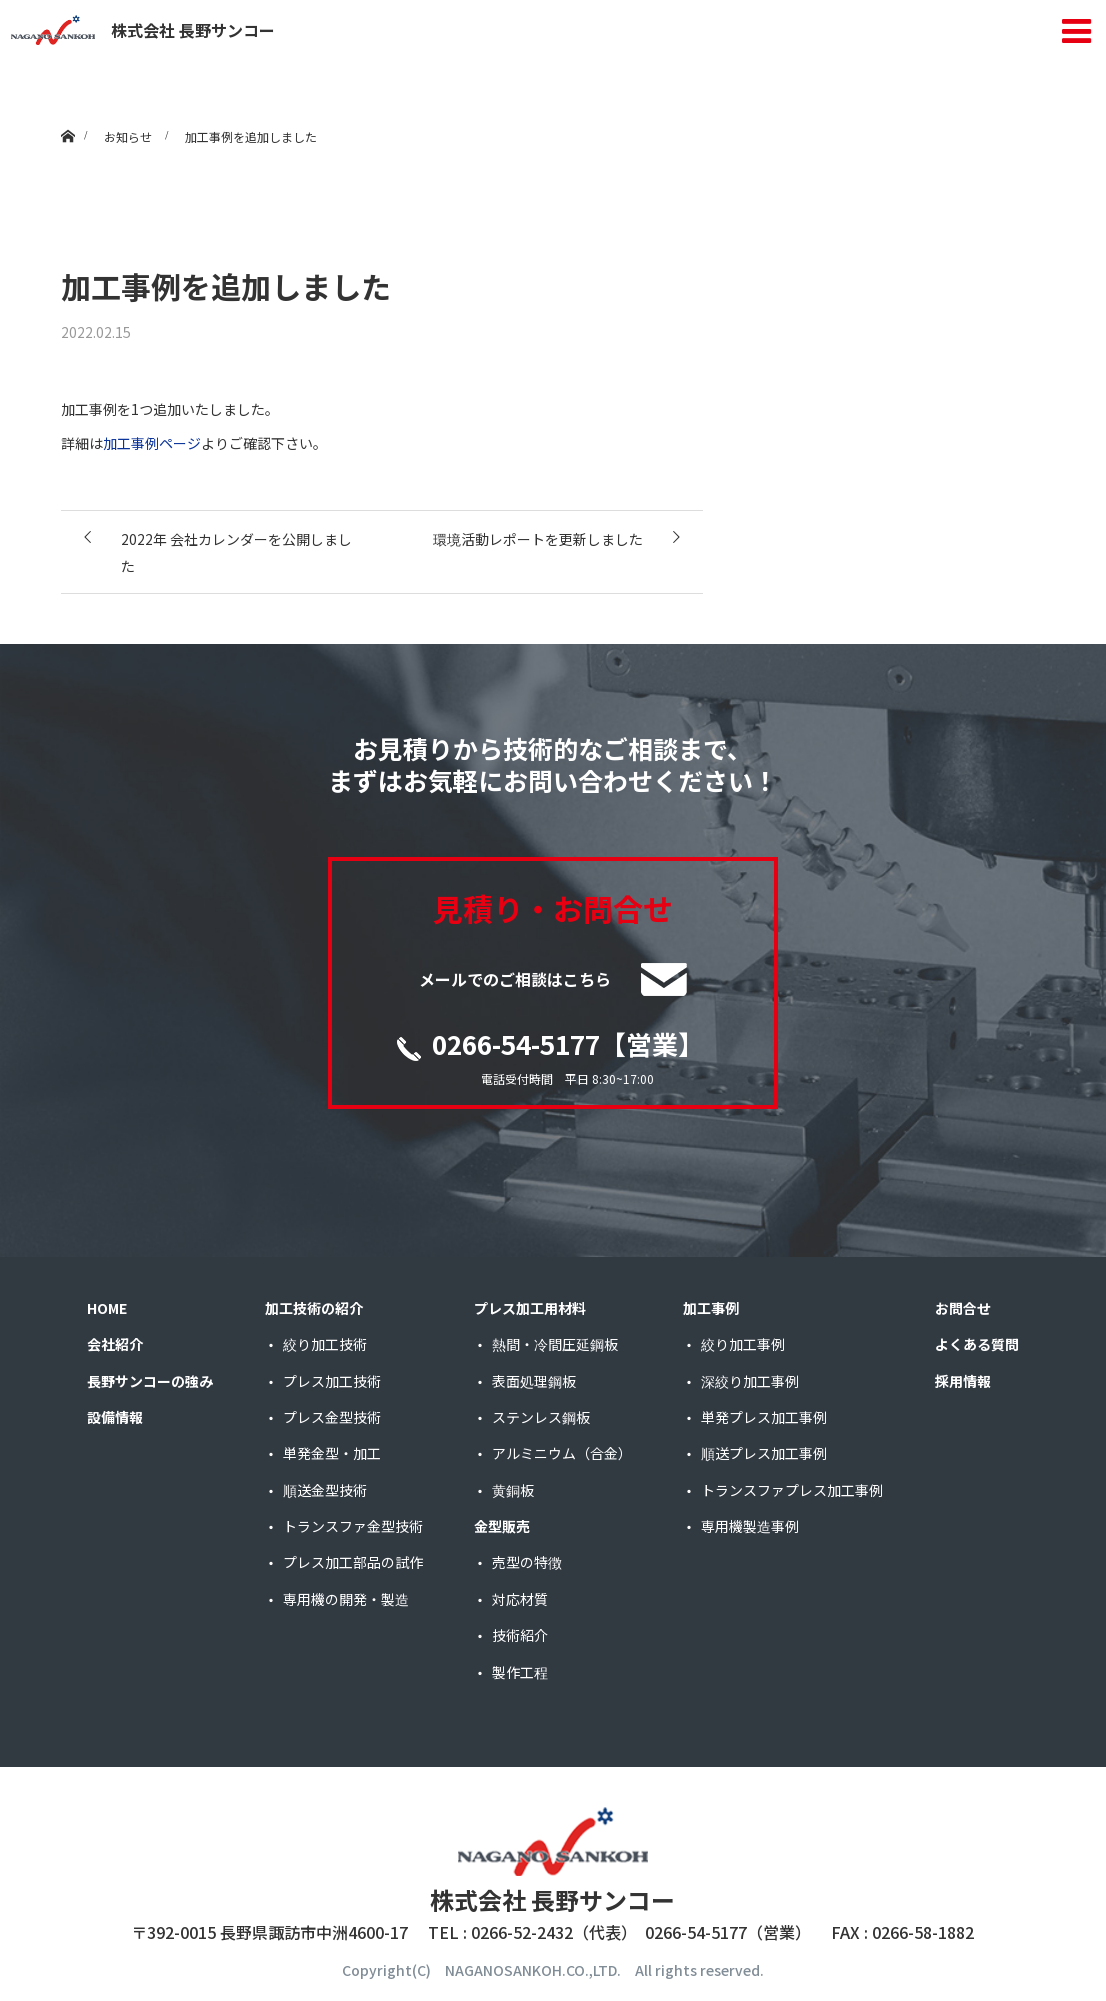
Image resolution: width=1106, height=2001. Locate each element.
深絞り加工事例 (750, 1381)
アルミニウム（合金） (562, 1453)
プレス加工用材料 (530, 1308)
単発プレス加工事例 (764, 1417)
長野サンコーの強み (150, 1381)
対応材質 (520, 1599)
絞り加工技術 (325, 1344)
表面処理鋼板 (534, 1381)
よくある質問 (977, 1344)
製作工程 (520, 1672)
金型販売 (502, 1526)
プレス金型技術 (332, 1417)
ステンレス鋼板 (541, 1417)
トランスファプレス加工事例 (792, 1490)
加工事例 (711, 1308)
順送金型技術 (325, 1490)
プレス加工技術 (332, 1381)
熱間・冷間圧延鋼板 (555, 1344)
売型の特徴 (527, 1562)
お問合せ (963, 1308)
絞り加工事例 (743, 1344)
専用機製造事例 (750, 1526)
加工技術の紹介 (314, 1308)
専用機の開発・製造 (346, 1599)
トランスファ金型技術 (353, 1526)
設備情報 (115, 1417)
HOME (107, 1308)
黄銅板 (513, 1490)
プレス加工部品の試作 (353, 1562)
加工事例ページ (152, 443)
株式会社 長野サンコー (143, 30)
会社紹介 (115, 1344)
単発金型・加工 (332, 1453)
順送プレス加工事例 (764, 1453)
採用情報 (963, 1381)
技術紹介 (520, 1635)
